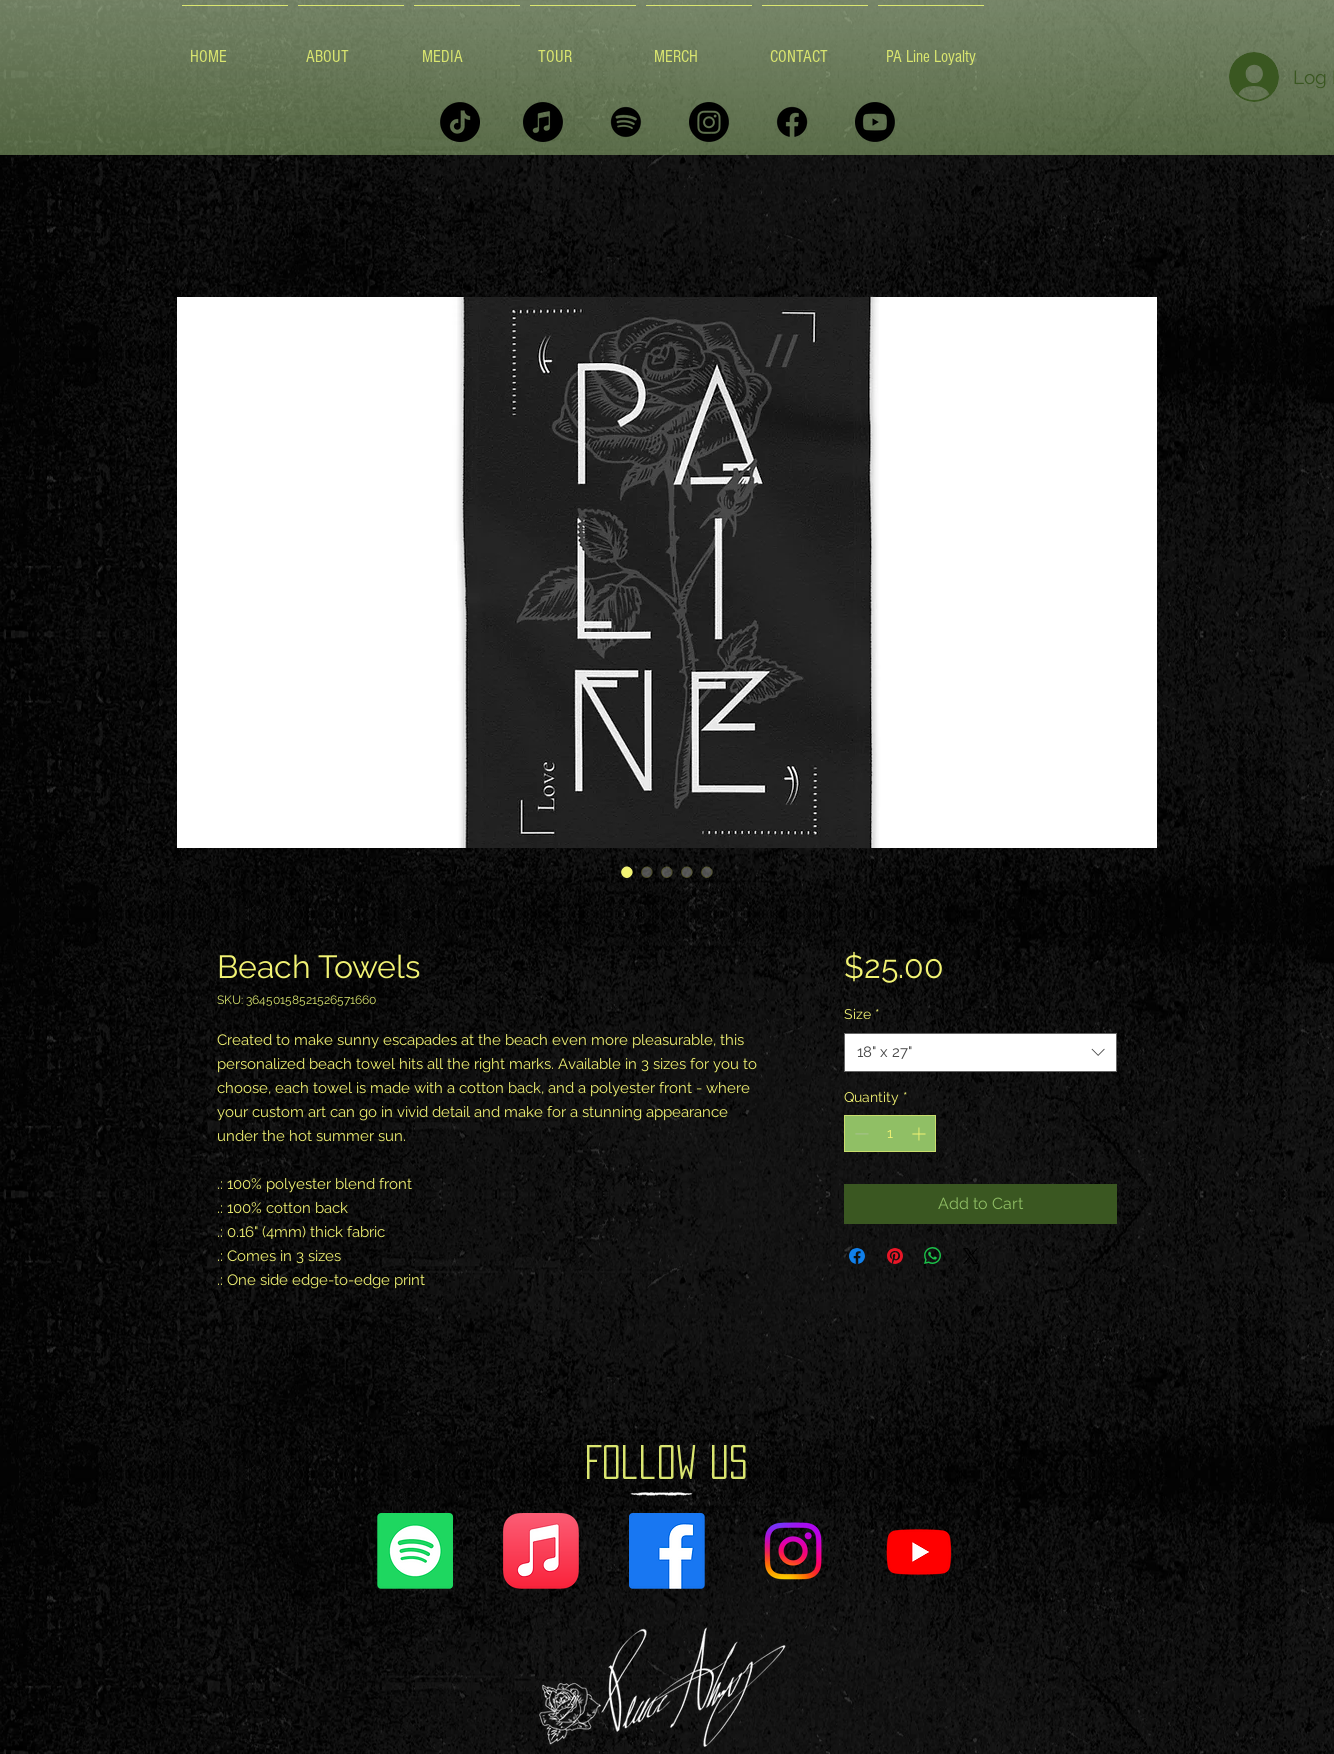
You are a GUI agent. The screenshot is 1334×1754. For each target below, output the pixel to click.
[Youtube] (875, 122)
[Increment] (920, 1133)
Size (862, 1014)
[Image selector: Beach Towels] (627, 872)
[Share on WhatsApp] (933, 1256)
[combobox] (980, 1052)
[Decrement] (859, 1133)
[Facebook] (792, 122)
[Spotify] (626, 122)
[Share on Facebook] (857, 1256)
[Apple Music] (543, 122)
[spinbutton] (890, 1133)
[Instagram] (709, 122)
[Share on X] (971, 1256)
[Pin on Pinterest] (895, 1256)
